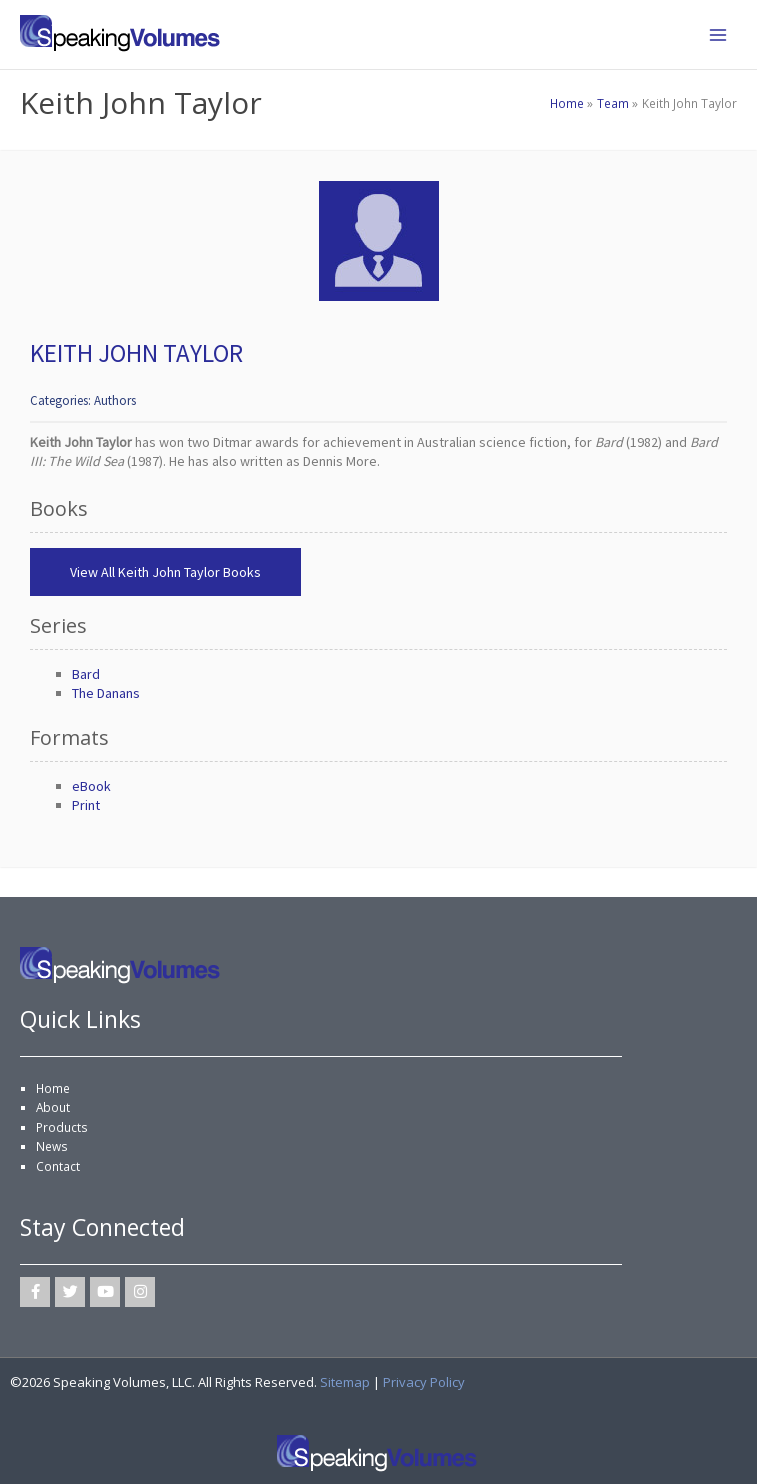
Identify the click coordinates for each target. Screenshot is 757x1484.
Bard (86, 674)
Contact (58, 1166)
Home (53, 1088)
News (52, 1146)
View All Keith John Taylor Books (165, 572)
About (53, 1107)
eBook (91, 786)
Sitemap (345, 1382)
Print (86, 805)
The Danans (106, 693)
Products (62, 1127)
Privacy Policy (424, 1382)
